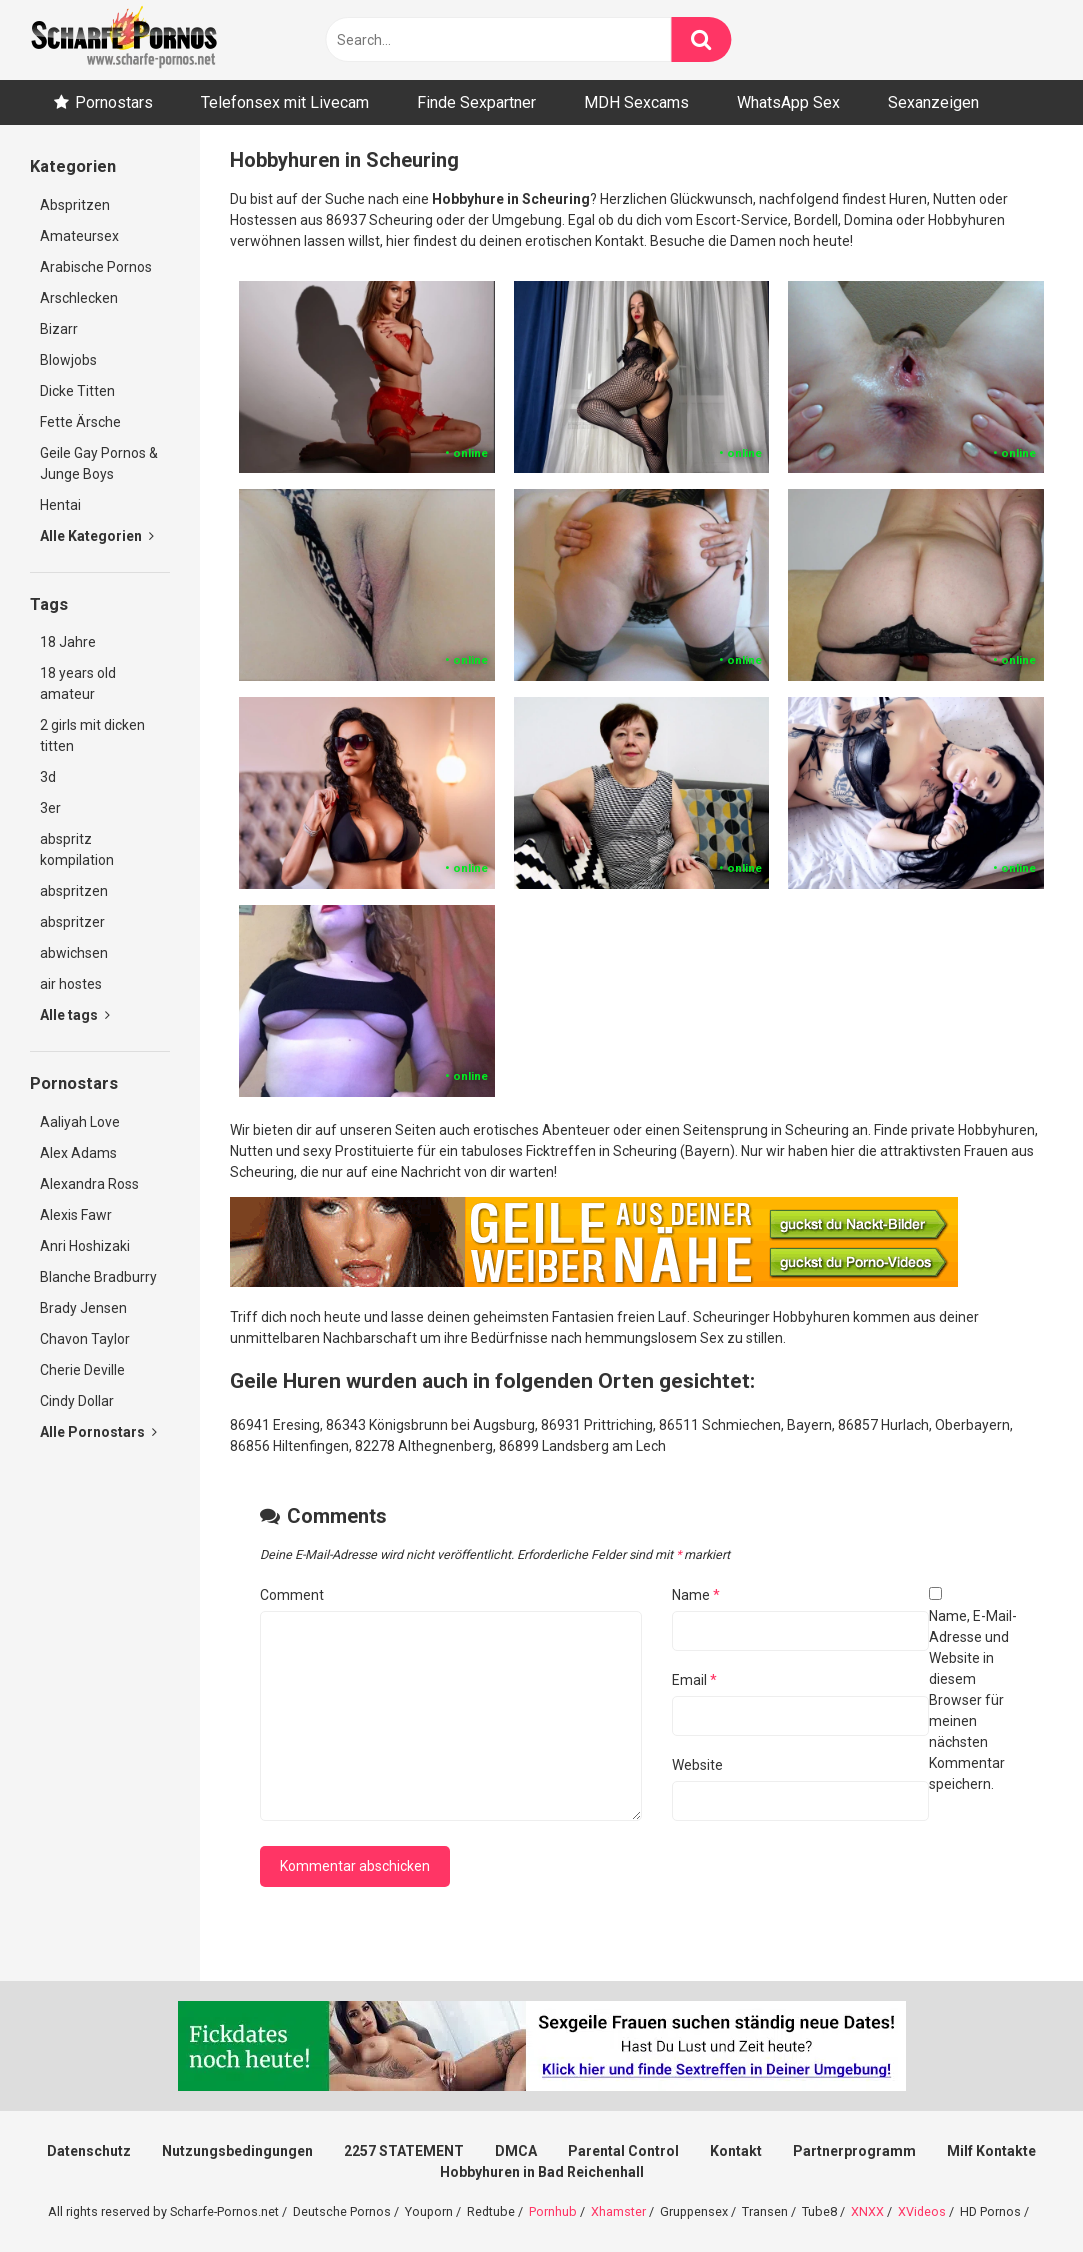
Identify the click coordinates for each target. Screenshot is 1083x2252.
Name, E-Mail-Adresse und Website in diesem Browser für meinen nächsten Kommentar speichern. (973, 1700)
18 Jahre (68, 642)
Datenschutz (89, 2151)
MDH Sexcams (636, 102)
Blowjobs (68, 360)
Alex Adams (78, 1153)
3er (50, 808)
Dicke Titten (77, 391)
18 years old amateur (78, 683)
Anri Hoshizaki (85, 1246)
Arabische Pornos (96, 267)
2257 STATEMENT (404, 2151)
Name (696, 1595)
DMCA (516, 2151)
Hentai (60, 505)
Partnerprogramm (854, 2151)
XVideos (922, 2211)
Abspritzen (75, 205)
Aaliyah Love (80, 1122)
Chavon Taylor (85, 1339)
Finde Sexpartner (476, 102)
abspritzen (74, 891)
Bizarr (59, 329)
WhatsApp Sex (788, 102)
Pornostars (114, 102)
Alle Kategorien (97, 536)
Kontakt (736, 2151)
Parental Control (623, 2151)
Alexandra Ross (89, 1184)
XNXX (867, 2211)
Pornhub (553, 2211)
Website (697, 1765)
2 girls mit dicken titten (92, 735)
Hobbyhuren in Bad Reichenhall (542, 2172)
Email (694, 1680)
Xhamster (618, 2211)
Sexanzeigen (933, 102)
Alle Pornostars (98, 1432)
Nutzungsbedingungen (237, 2151)
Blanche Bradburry (98, 1277)
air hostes (71, 984)
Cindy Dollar (77, 1401)
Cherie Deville (82, 1370)
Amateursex (79, 236)
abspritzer (72, 922)
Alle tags (75, 1015)
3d (48, 777)
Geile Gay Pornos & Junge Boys (99, 463)
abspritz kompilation (77, 849)
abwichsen (74, 953)
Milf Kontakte (991, 2151)
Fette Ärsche (80, 422)
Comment (292, 1595)
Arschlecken (79, 298)
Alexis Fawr (76, 1215)
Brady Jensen (83, 1308)
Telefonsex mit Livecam (285, 102)
